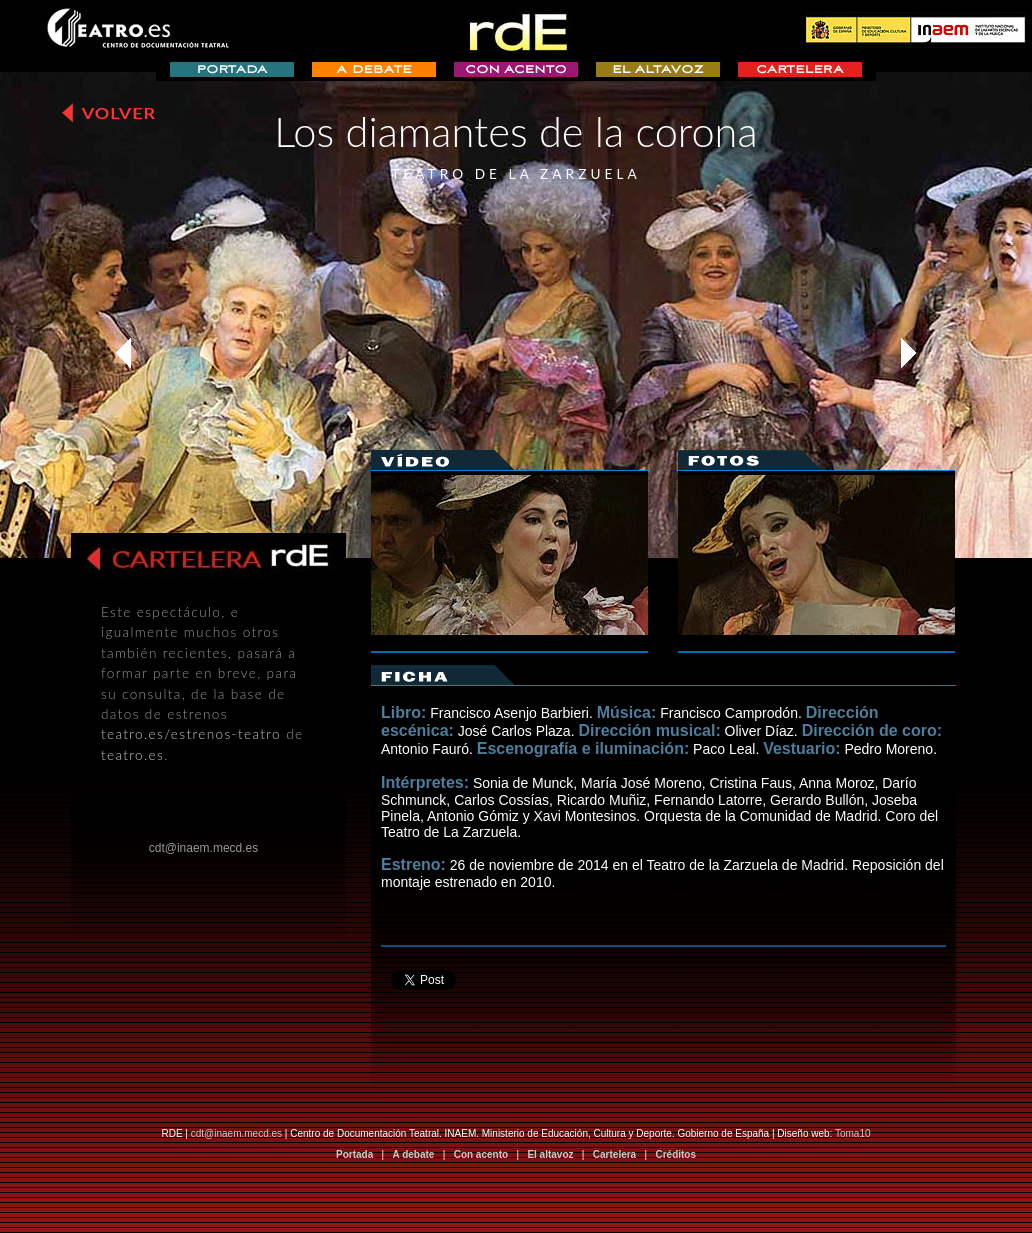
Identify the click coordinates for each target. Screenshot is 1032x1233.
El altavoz (550, 1154)
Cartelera (614, 1154)
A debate (414, 1154)
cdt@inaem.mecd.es (236, 1133)
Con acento (481, 1154)
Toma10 (853, 1133)
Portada (354, 1154)
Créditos (675, 1154)
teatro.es (132, 755)
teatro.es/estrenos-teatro (191, 734)
